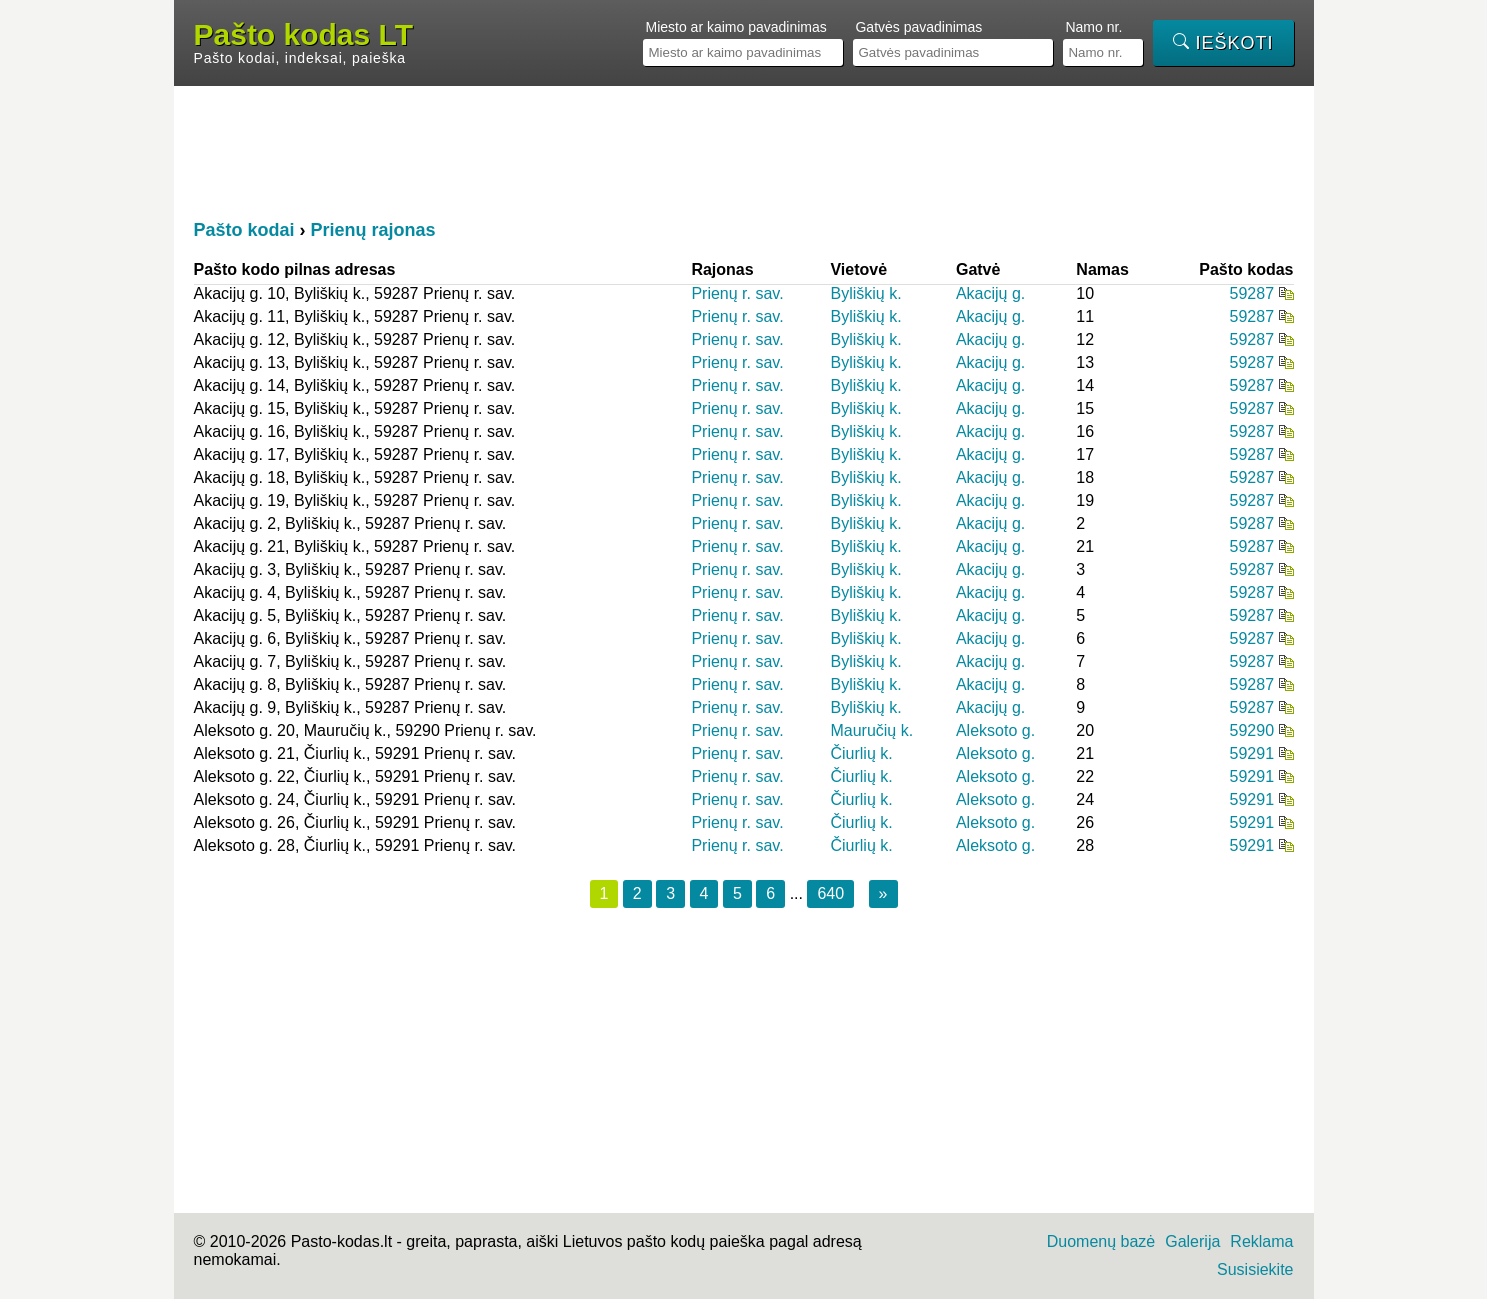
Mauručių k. (871, 730)
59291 (1252, 753)
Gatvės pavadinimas (918, 27)
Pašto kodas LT (304, 35)
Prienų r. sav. (737, 293)
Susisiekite (1255, 1269)
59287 (1252, 293)
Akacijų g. (990, 293)
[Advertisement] (744, 151)
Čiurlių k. (861, 753)
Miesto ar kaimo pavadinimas (735, 27)
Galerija (1192, 1241)
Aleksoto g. (995, 730)
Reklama (1261, 1241)
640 (830, 893)
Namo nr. (1093, 27)
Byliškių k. (865, 293)
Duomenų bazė (1101, 1241)
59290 (1252, 730)
